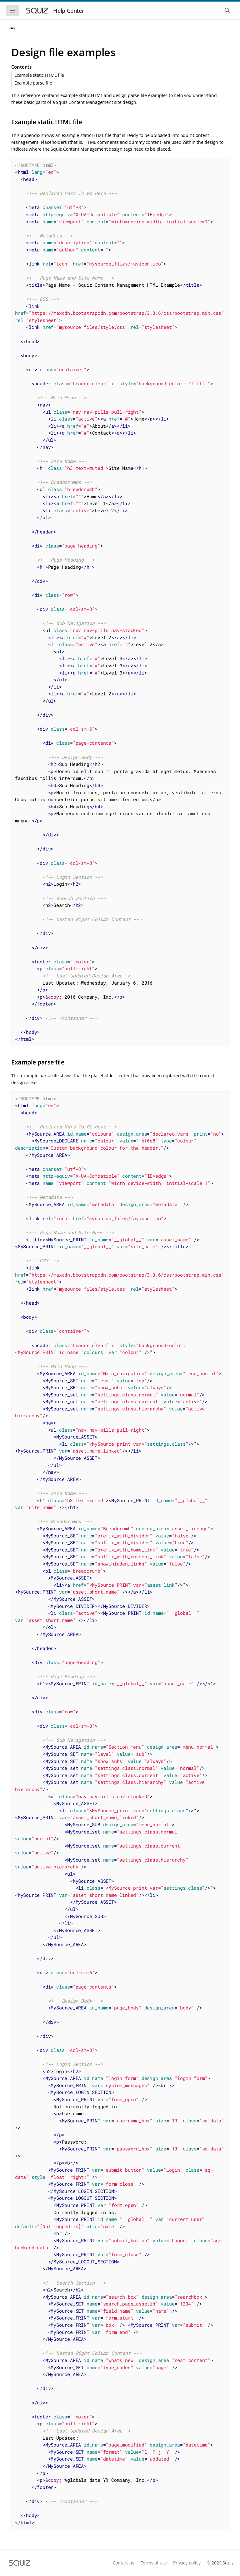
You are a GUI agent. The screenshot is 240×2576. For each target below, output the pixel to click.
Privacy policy (186, 2563)
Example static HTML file (39, 75)
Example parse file (33, 83)
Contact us (123, 2563)
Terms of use (154, 2563)
